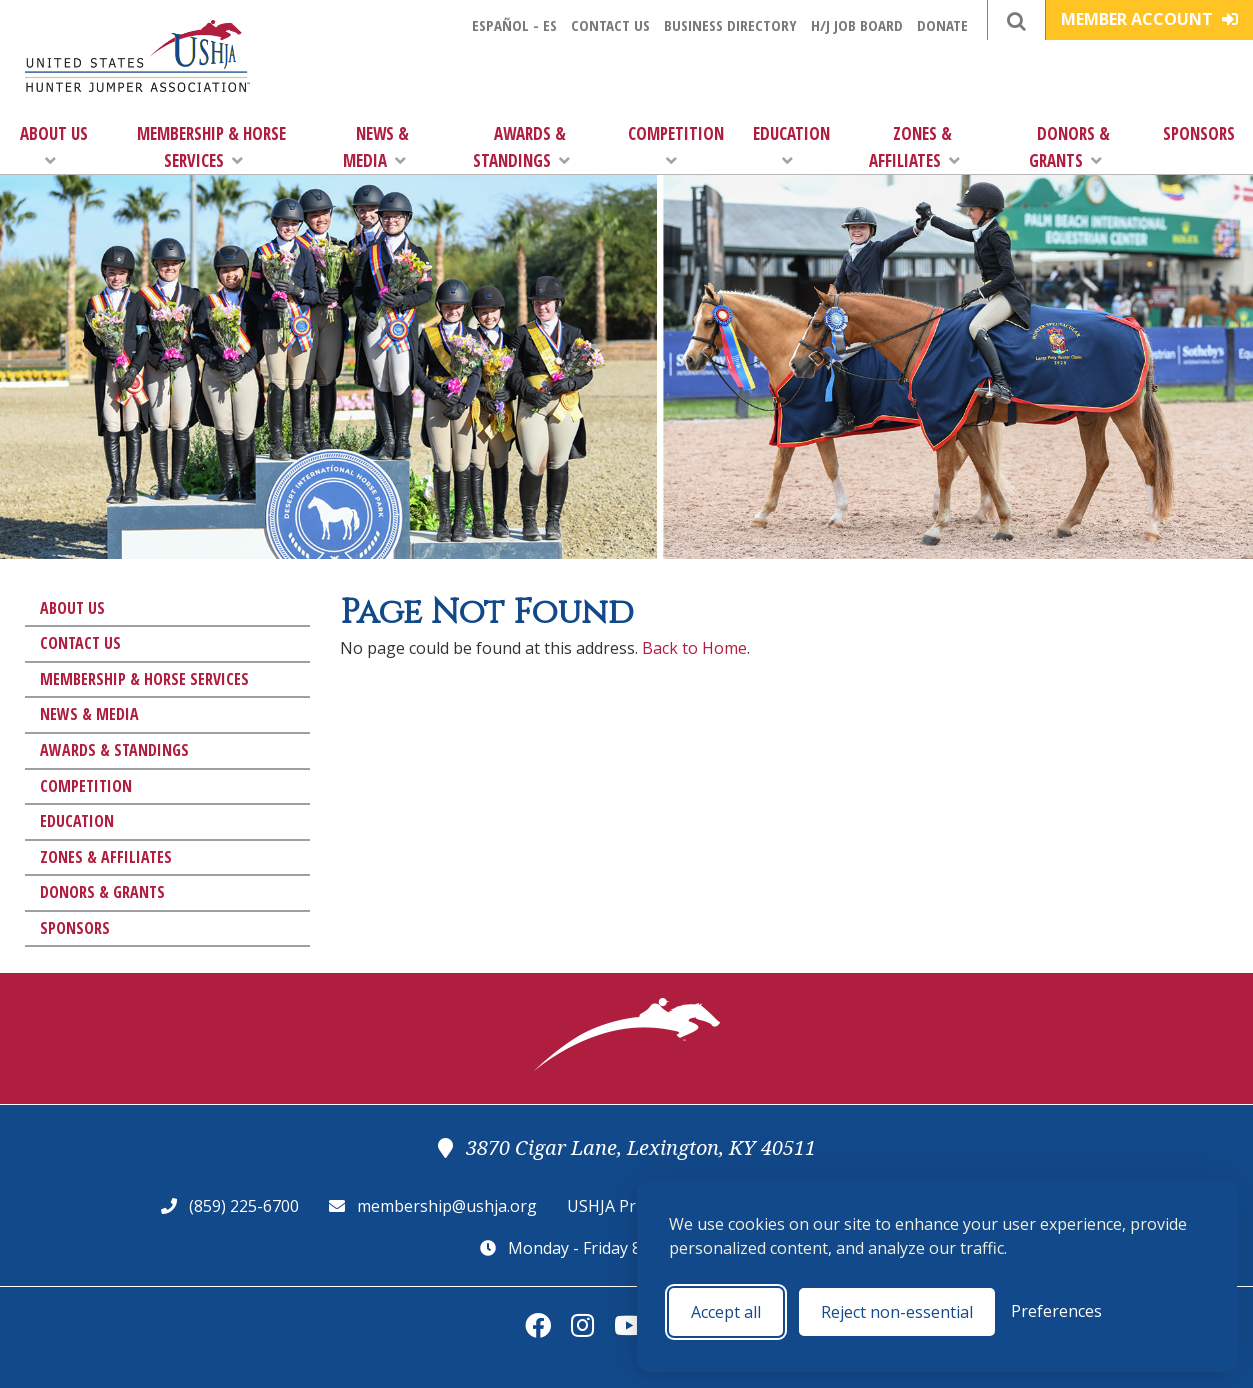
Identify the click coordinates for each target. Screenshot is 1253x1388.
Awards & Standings (521, 147)
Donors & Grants (1069, 147)
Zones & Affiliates (914, 147)
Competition (676, 145)
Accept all (726, 1312)
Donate (942, 25)
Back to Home (694, 648)
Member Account (1149, 19)
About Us (54, 145)
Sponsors (1199, 133)
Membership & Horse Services (211, 147)
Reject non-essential (897, 1312)
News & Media (376, 147)
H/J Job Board (857, 25)
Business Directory (730, 25)
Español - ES (514, 25)
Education (791, 145)
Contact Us (610, 25)
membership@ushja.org (447, 1206)
